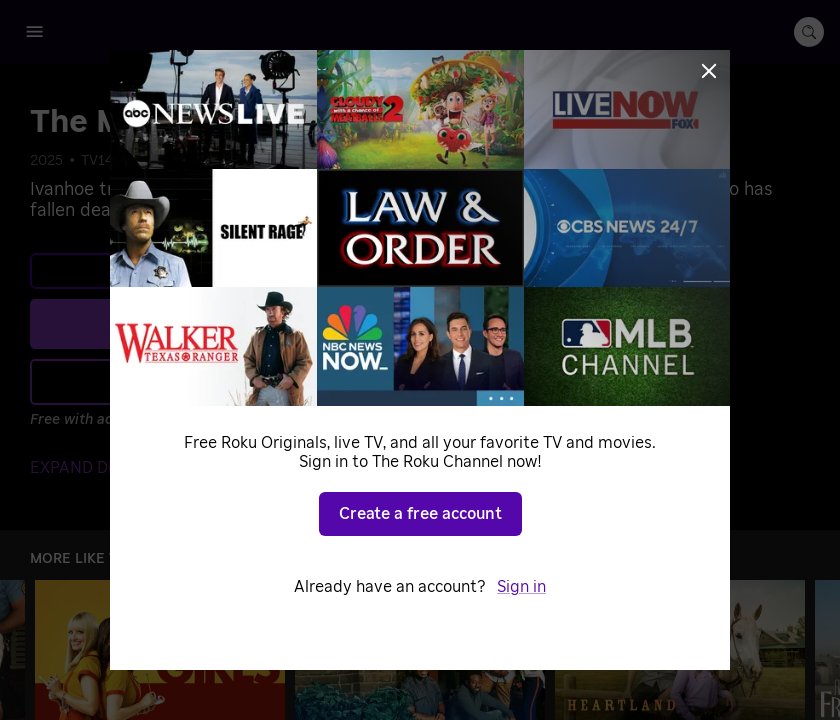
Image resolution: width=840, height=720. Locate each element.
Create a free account (420, 514)
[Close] (709, 71)
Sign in (521, 587)
